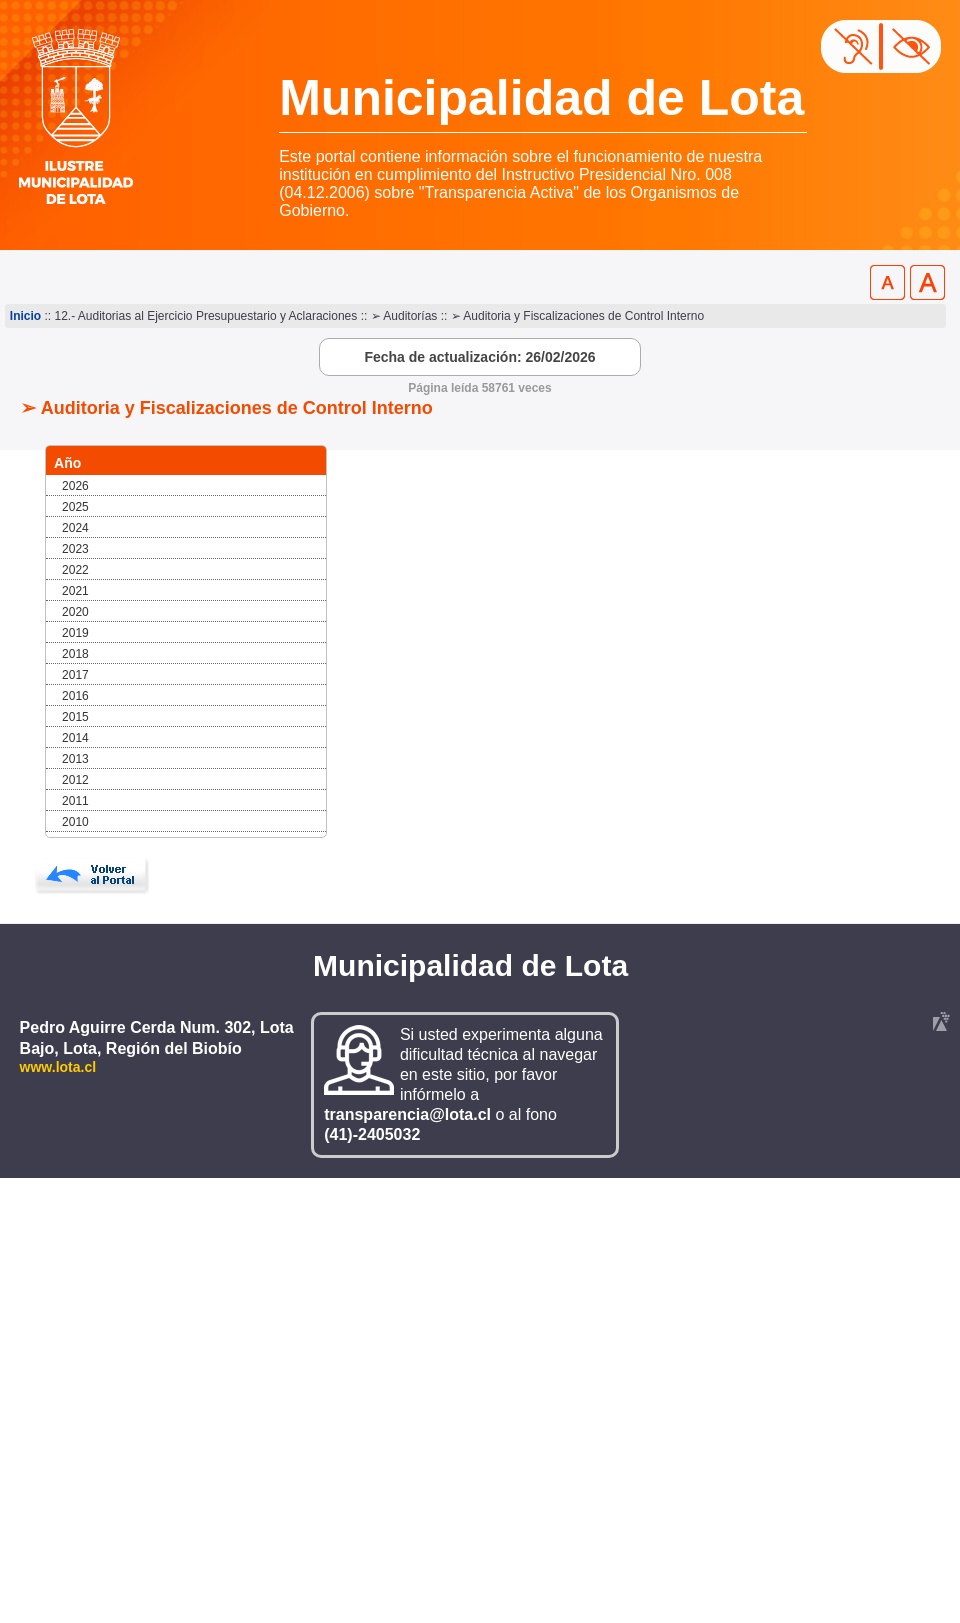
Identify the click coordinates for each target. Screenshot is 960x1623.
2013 (75, 759)
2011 (75, 801)
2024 (75, 528)
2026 (75, 486)
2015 (75, 717)
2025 (75, 507)
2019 (75, 633)
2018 (75, 654)
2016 (75, 696)
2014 (75, 738)
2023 (75, 549)
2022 (75, 570)
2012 (75, 780)
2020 (75, 612)
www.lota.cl (58, 1067)
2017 (75, 675)
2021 (75, 591)
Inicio (25, 316)
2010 (75, 822)
